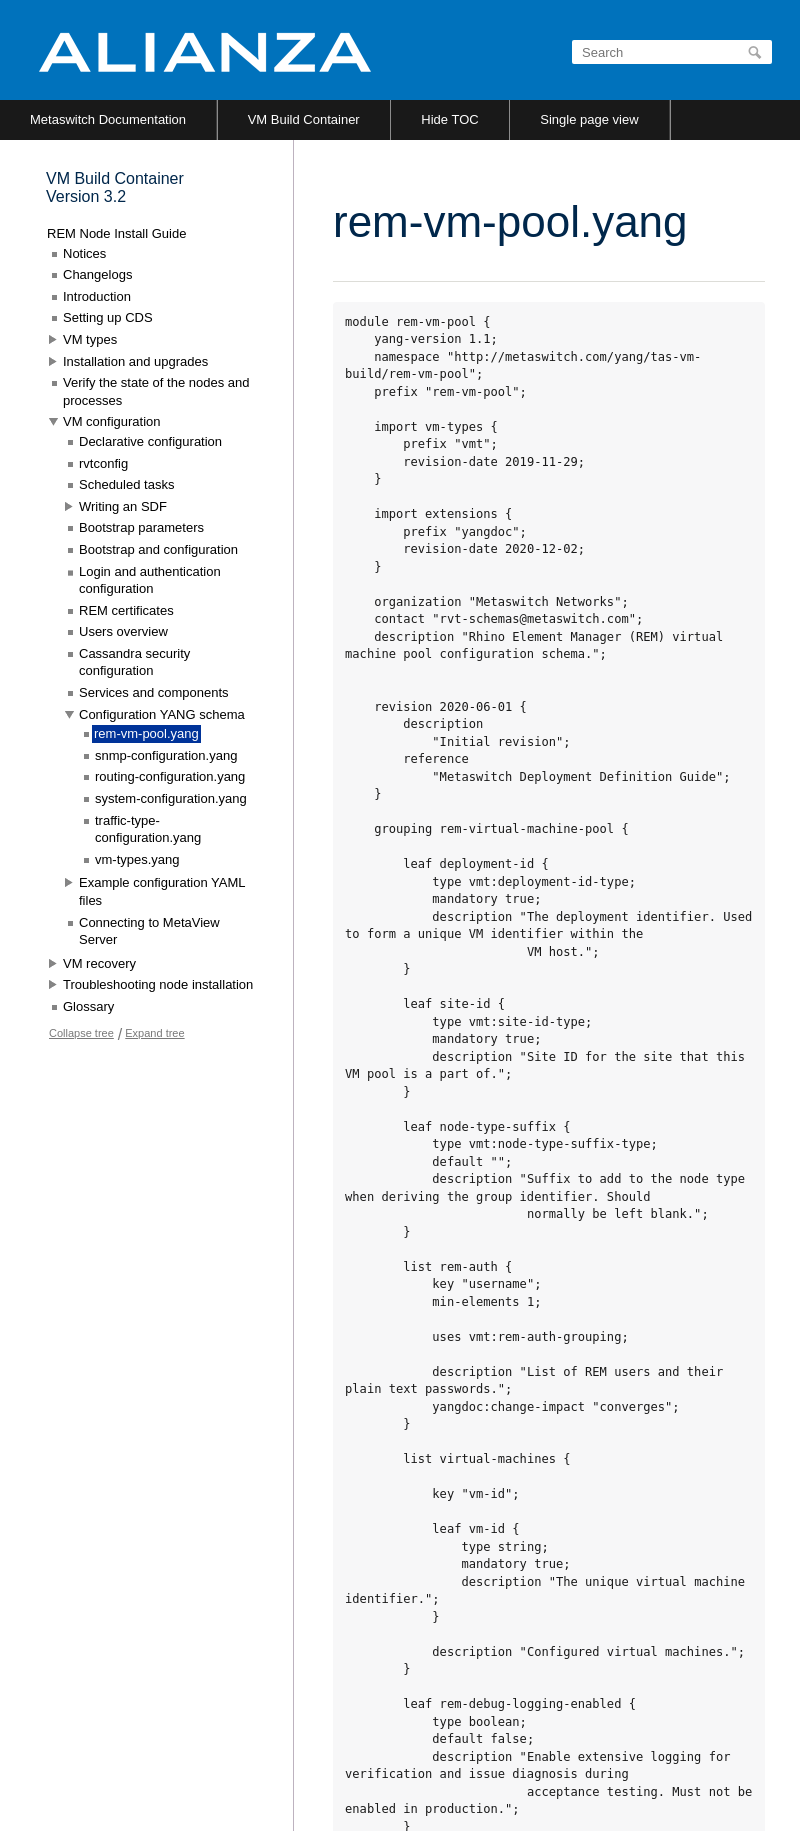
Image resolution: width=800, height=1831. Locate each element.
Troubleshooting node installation (158, 984)
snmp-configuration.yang (166, 755)
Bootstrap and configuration (158, 549)
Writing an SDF (123, 506)
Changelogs (97, 274)
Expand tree (154, 1033)
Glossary (88, 1006)
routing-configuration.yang (170, 776)
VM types (90, 339)
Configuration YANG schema (162, 714)
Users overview (123, 631)
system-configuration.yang (171, 798)
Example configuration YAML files (162, 891)
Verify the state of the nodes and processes (156, 391)
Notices (84, 253)
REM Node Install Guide (116, 233)
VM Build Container (304, 119)
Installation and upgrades (135, 361)
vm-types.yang (137, 859)
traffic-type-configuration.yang (148, 829)
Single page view (589, 119)
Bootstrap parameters (141, 527)
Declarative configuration (150, 441)
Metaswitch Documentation (108, 119)
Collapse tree (81, 1033)
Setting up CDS (108, 317)
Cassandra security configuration (134, 662)
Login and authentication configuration (150, 580)
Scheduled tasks (126, 484)
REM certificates (126, 610)
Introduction (97, 296)
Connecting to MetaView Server (149, 931)
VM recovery (99, 963)
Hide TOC (449, 119)
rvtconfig (103, 463)
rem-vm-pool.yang (146, 733)
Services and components (154, 692)
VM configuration (112, 421)
